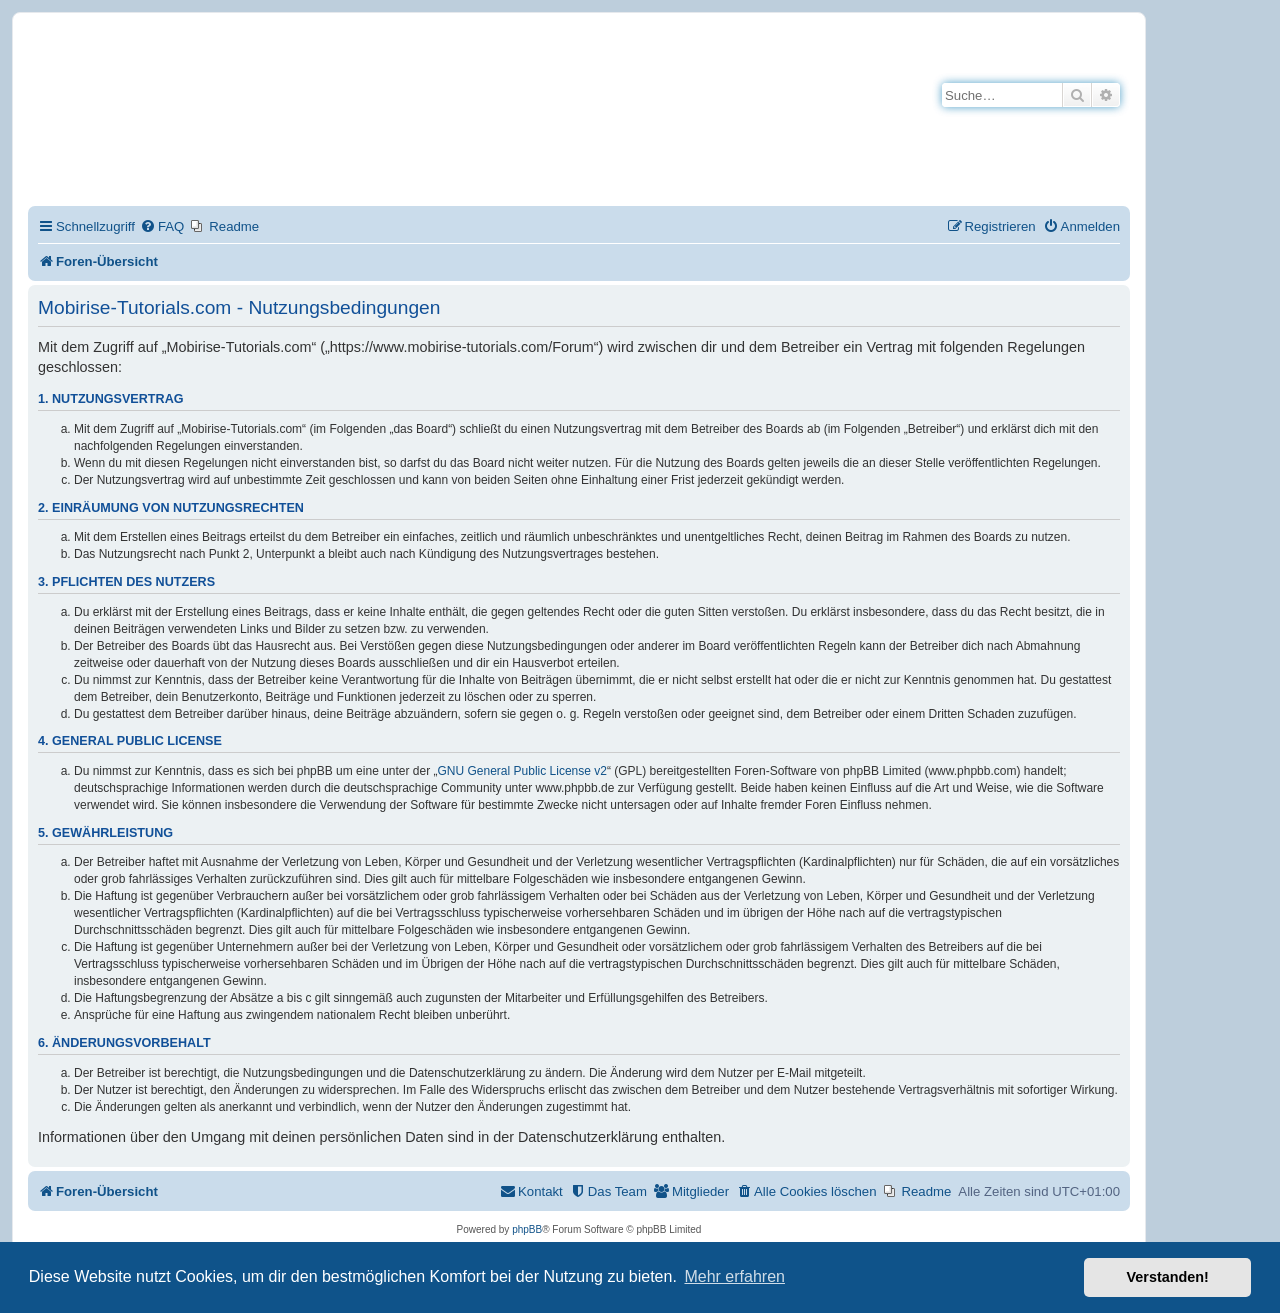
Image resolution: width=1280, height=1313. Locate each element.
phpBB (527, 1229)
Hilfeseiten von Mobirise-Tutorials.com (333, 131)
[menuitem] (162, 226)
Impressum (248, 168)
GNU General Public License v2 (522, 771)
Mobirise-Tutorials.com (347, 61)
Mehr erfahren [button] (734, 1276)
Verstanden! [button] (1168, 1277)
